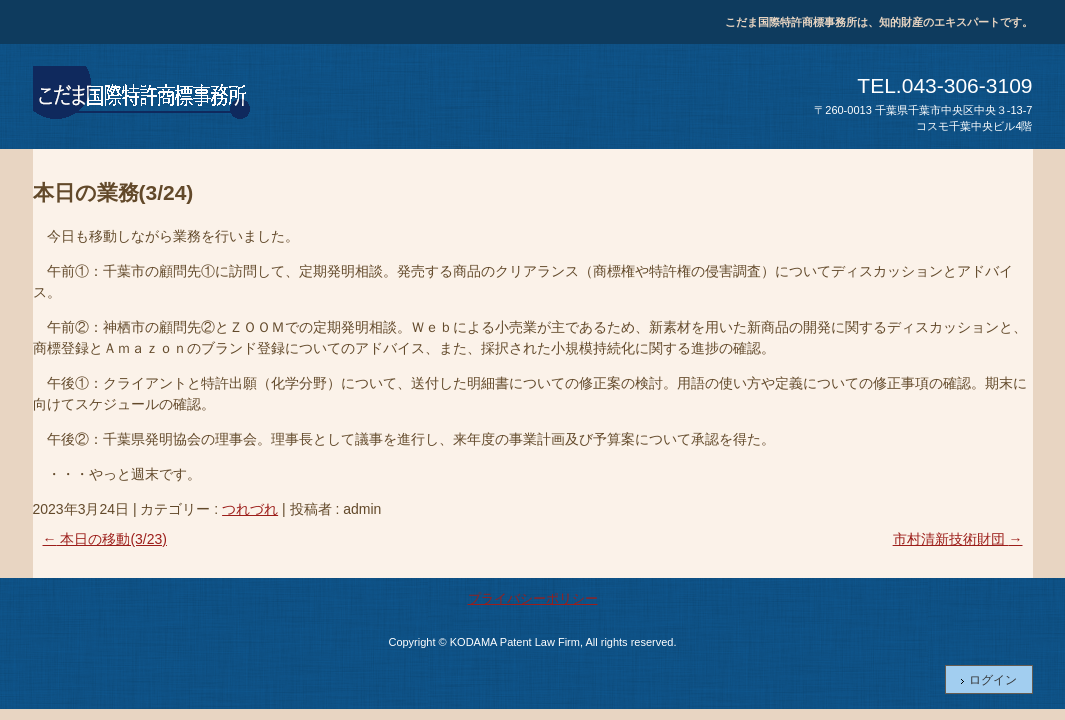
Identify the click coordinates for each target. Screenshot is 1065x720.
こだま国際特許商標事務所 (143, 96)
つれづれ (250, 509)
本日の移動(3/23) (105, 539)
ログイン (993, 680)
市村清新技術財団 (958, 539)
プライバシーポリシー (533, 598)
